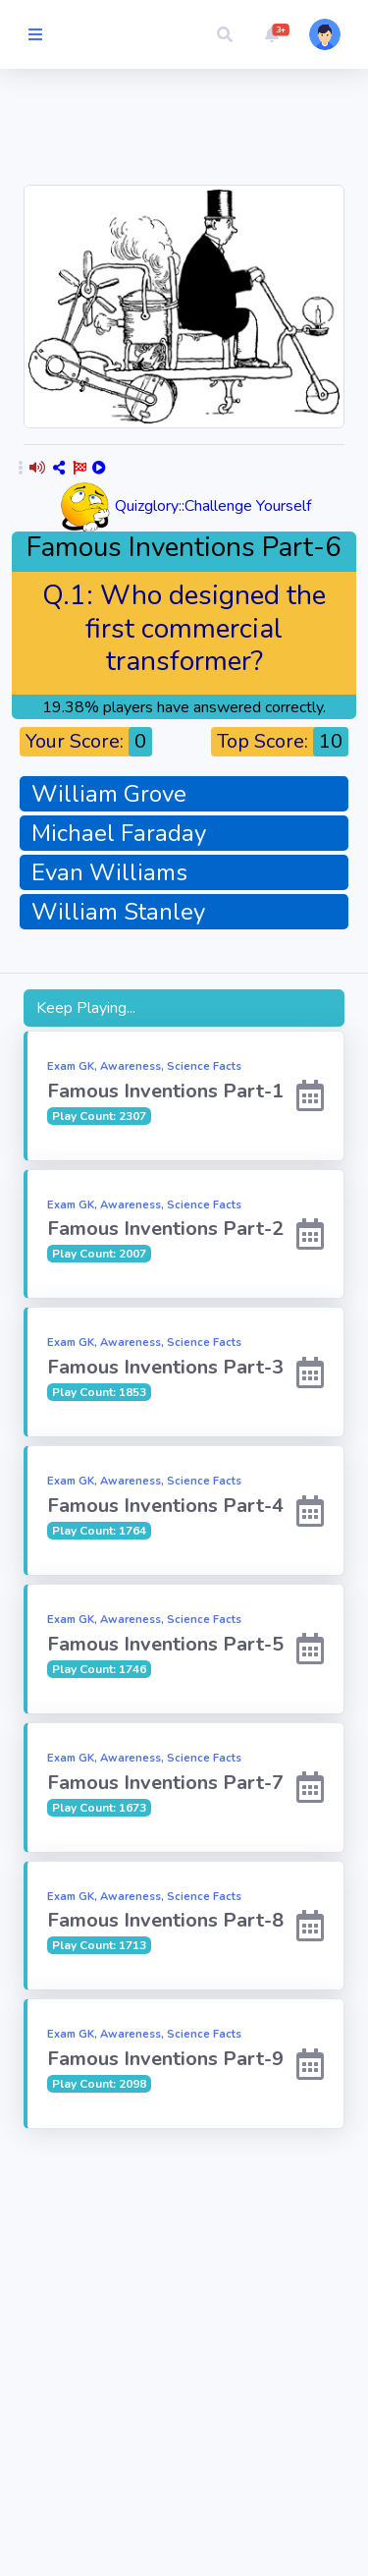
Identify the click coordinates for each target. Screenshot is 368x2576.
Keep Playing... (85, 1008)
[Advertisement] (184, 2321)
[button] (224, 34)
